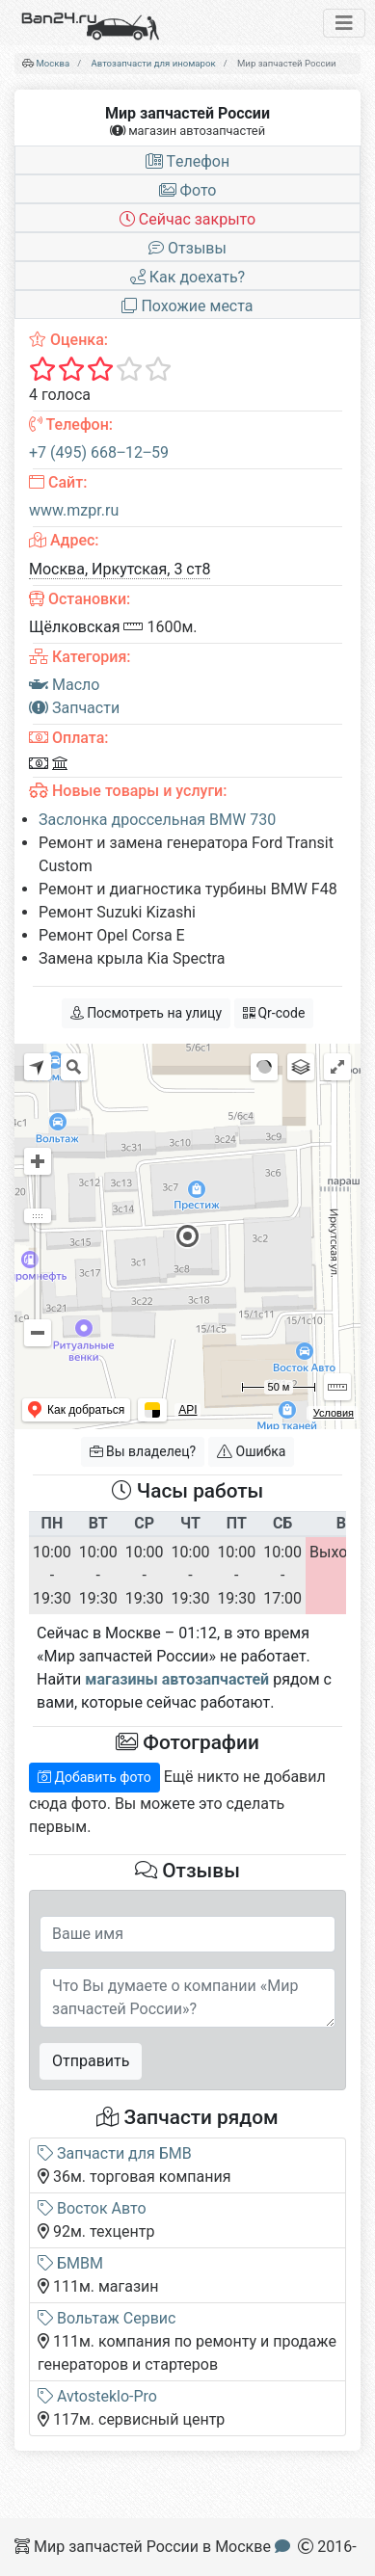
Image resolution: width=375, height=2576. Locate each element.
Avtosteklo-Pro (97, 2396)
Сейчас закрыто (187, 219)
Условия (333, 1413)
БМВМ (70, 2263)
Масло (64, 685)
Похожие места (187, 306)
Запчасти (74, 708)
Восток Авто (92, 2208)
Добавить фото (94, 1777)
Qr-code (274, 1013)
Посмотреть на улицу (146, 1013)
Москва (52, 63)
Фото (188, 190)
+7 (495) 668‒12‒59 (99, 452)
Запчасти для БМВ (115, 2153)
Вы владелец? (143, 1451)
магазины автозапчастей (177, 1679)
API (187, 1410)
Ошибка (251, 1451)
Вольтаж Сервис (106, 2318)
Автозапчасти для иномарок (154, 63)
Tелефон (187, 161)
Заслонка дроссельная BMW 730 (157, 819)
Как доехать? (187, 277)
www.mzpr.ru (74, 510)
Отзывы (187, 248)
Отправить (90, 2061)
